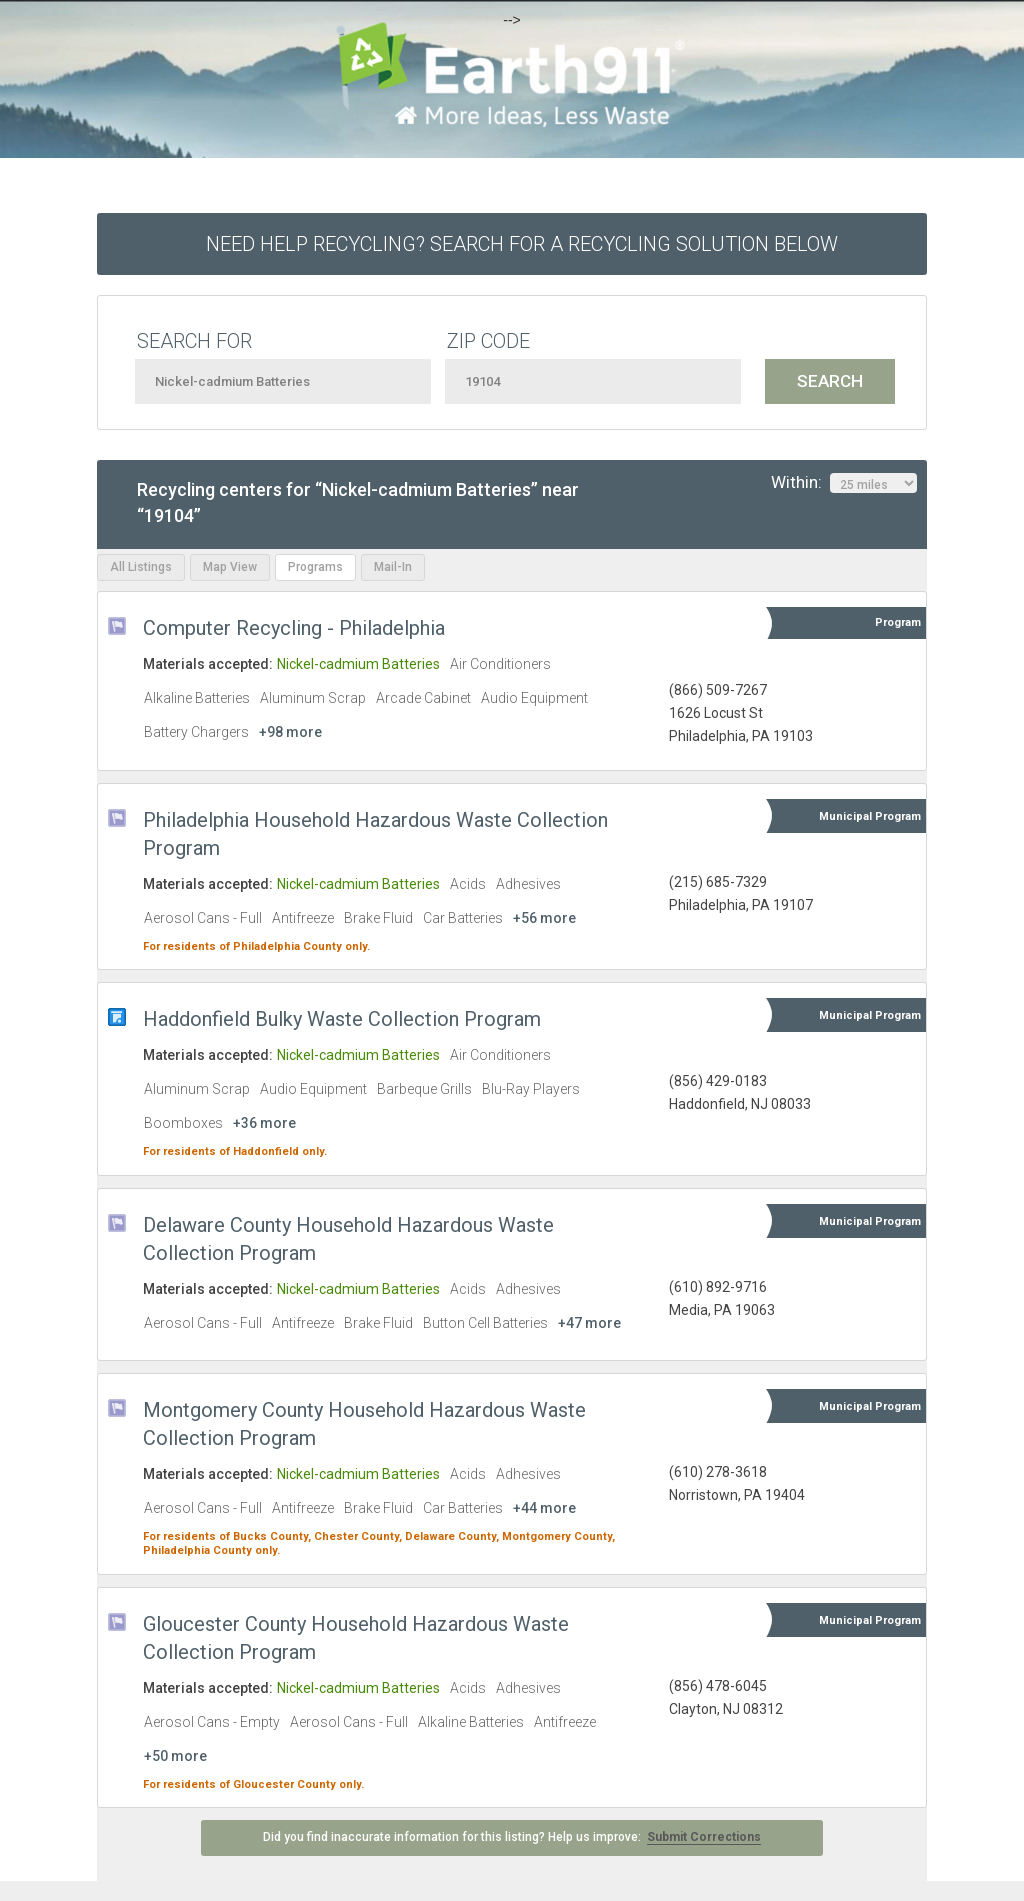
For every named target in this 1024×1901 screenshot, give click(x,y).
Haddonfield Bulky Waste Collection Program (342, 1019)
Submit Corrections (704, 1837)
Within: (844, 483)
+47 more (589, 1323)
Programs (315, 567)
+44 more (544, 1508)
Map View (230, 567)
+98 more (290, 732)
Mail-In (393, 567)
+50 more (175, 1756)
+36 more (264, 1123)
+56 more (544, 918)
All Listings (141, 567)
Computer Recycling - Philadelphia (294, 628)
